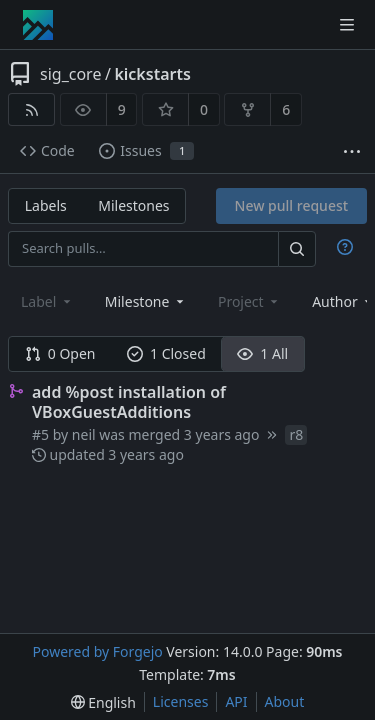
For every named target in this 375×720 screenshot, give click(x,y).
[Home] (38, 25)
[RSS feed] (31, 109)
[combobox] (146, 301)
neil (84, 434)
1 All (262, 353)
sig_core (70, 74)
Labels (46, 205)
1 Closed (166, 353)
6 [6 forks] (286, 109)
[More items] (352, 151)
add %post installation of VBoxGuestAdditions (129, 402)
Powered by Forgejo (97, 651)
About (285, 701)
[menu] (103, 702)
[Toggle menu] (347, 25)
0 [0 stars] (204, 109)
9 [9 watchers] (122, 109)
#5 (42, 434)
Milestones (133, 205)
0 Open (60, 353)
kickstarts (152, 74)
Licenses (181, 701)
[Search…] (297, 248)
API (236, 701)
